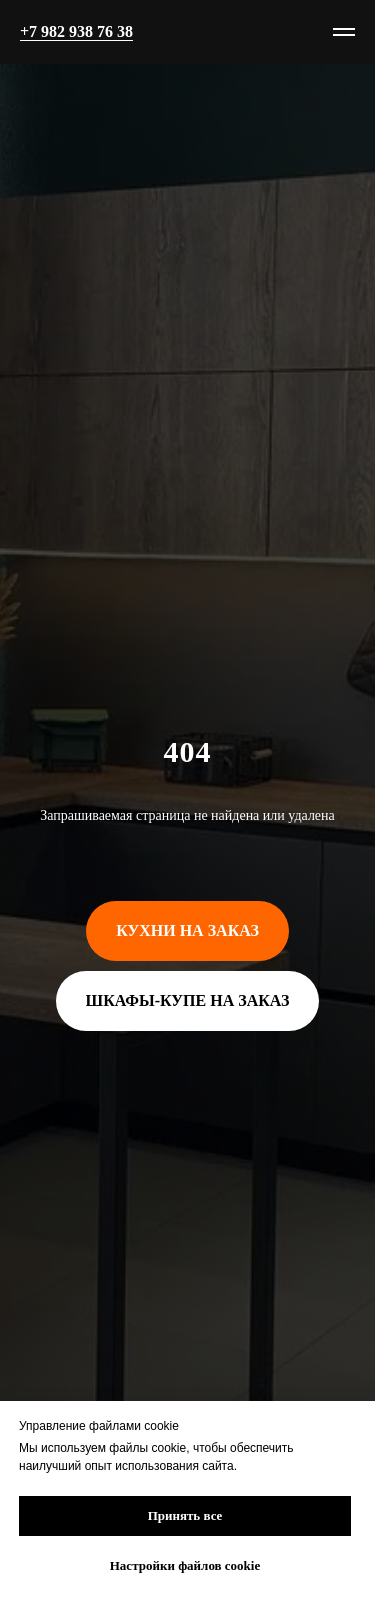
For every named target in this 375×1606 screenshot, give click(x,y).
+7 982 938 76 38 (76, 31)
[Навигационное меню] (344, 32)
